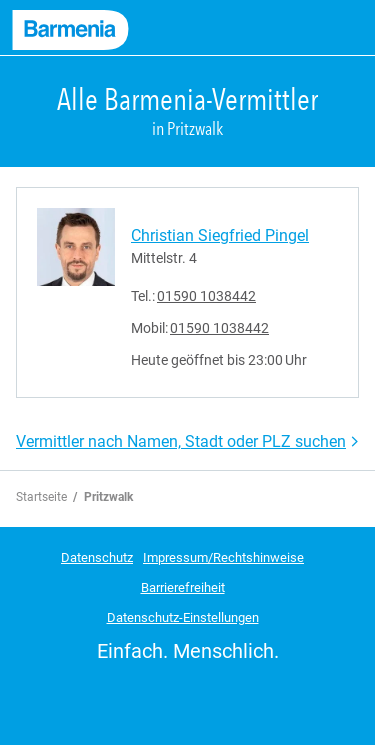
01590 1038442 (206, 296)
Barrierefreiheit (183, 587)
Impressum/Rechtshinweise (223, 557)
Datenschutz (97, 557)
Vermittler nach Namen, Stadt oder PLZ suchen (181, 441)
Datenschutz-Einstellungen (183, 617)
